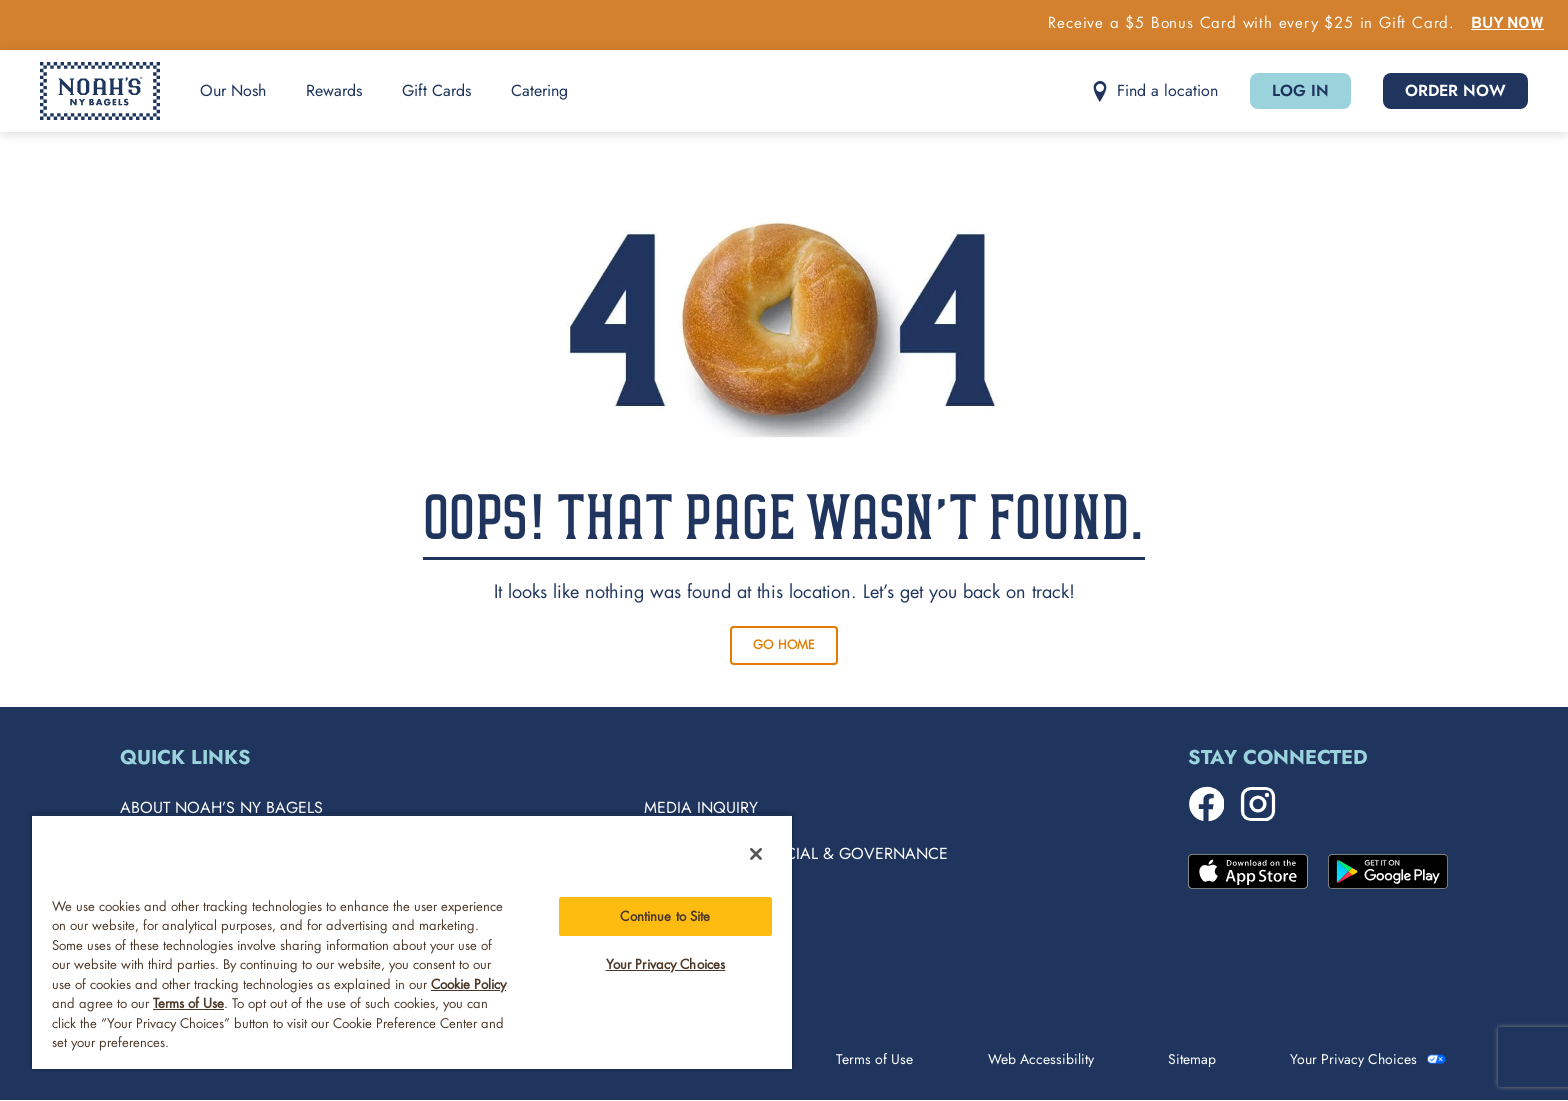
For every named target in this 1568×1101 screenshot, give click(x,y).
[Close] (756, 854)
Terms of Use (874, 1059)
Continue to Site (665, 916)
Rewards (334, 90)
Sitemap (1192, 1059)
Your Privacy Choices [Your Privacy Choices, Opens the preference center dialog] (666, 964)
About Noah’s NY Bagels (221, 807)
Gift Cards (436, 90)
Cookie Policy (468, 984)
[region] (412, 941)
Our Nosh (233, 90)
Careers (677, 899)
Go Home (783, 645)
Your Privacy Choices (1353, 1059)
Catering (539, 90)
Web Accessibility (1041, 1059)
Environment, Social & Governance (796, 853)
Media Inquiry (701, 807)
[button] (1154, 91)
